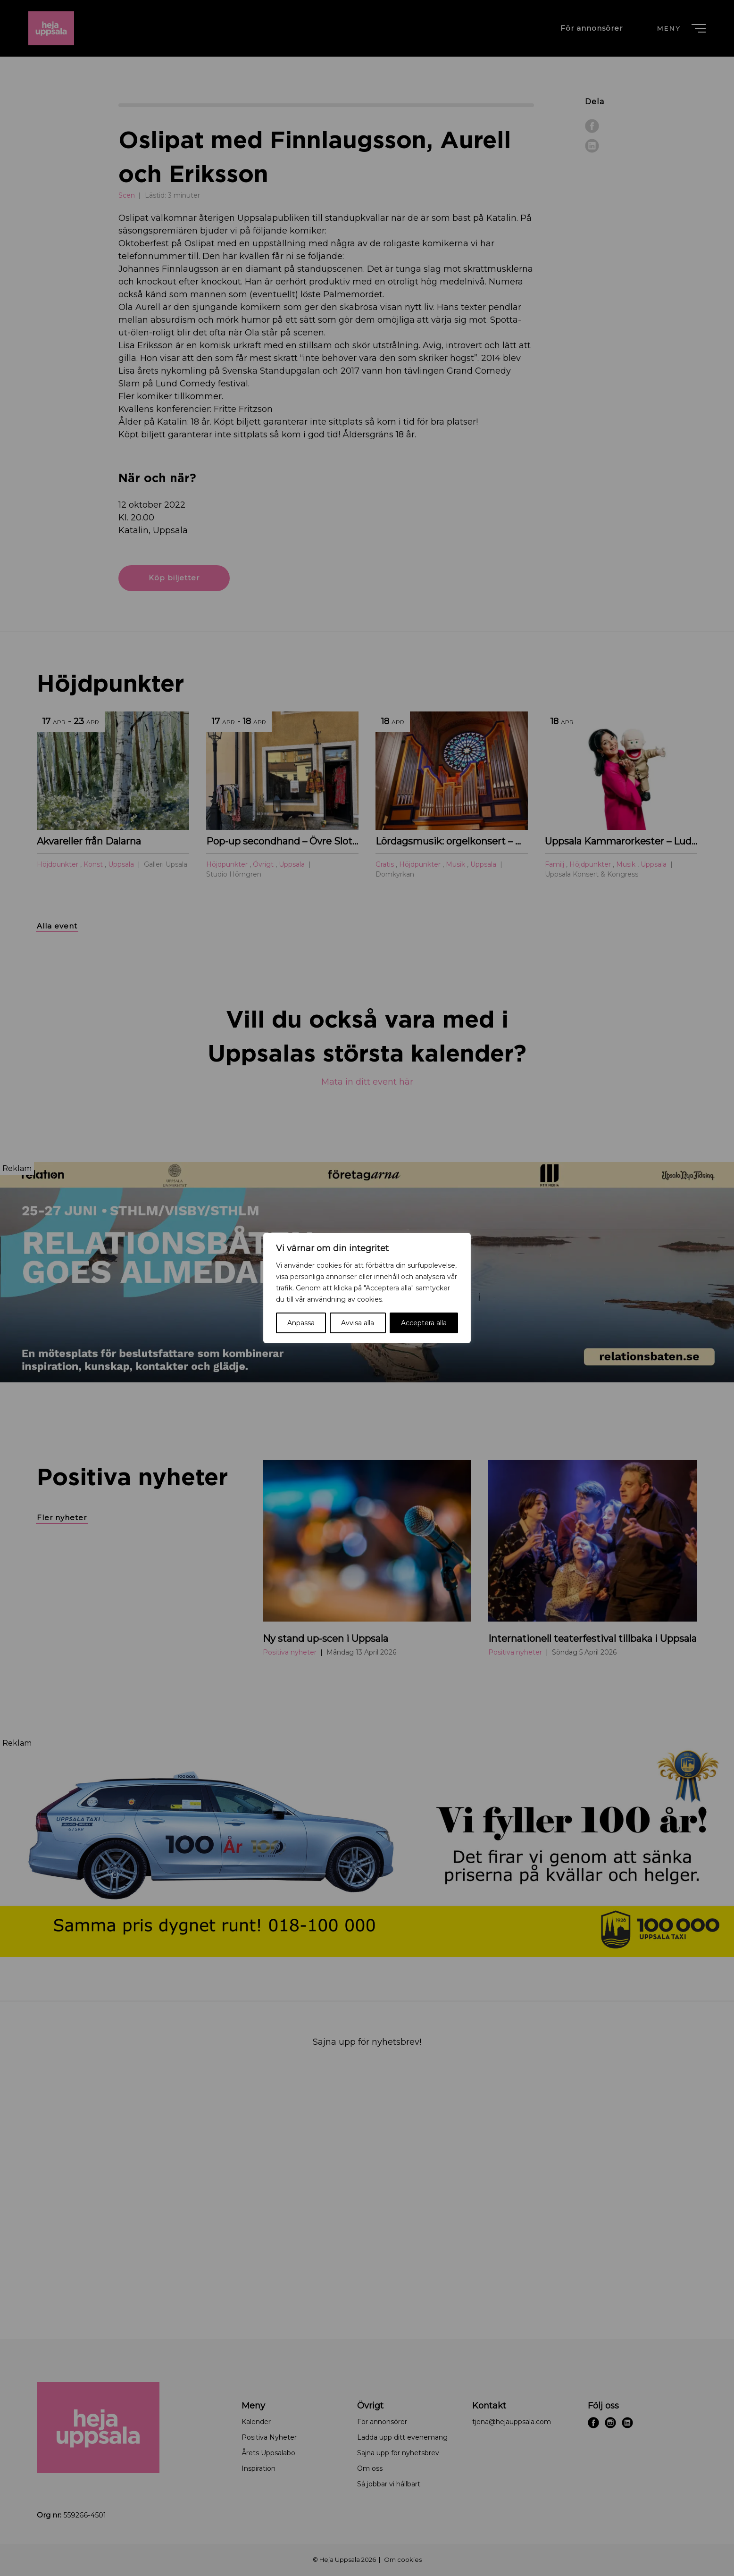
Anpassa (301, 1323)
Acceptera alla (424, 1323)
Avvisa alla (357, 1323)
